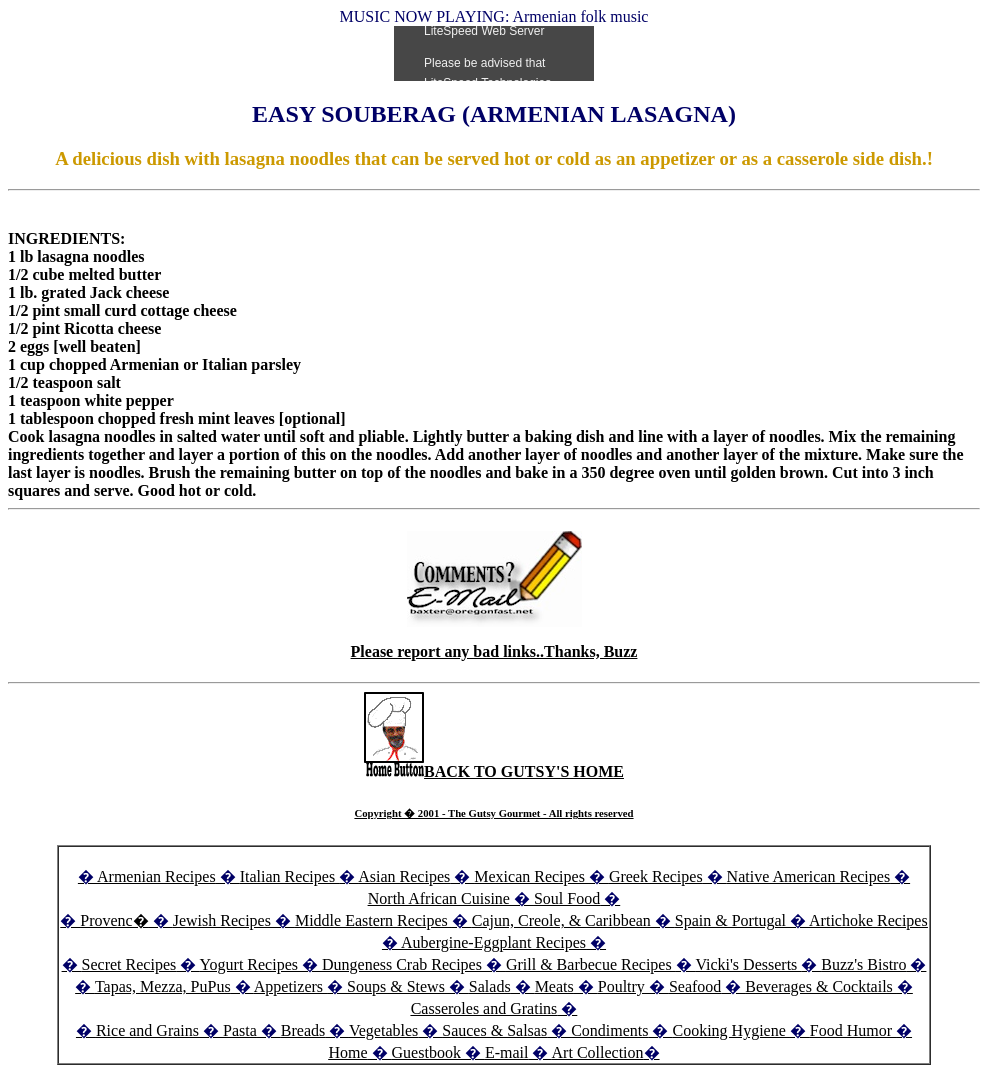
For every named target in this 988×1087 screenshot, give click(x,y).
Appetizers (290, 986)
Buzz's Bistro (863, 964)
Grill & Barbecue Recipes (591, 964)
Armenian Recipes (156, 876)
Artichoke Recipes (868, 920)
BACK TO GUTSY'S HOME (494, 771)
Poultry (621, 986)
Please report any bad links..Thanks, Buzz (494, 651)
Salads (490, 986)
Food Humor (853, 1030)
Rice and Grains (147, 1030)
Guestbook (426, 1052)
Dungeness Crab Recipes (402, 964)
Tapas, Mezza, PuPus (163, 986)
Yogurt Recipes (249, 964)
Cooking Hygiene (730, 1030)
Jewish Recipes (224, 920)
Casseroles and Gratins (484, 1008)
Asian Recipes (404, 876)
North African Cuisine (439, 898)
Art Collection (598, 1052)
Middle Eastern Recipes (373, 920)
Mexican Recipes (531, 876)
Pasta (240, 1030)
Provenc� (114, 920)
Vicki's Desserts (748, 964)
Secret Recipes (129, 964)
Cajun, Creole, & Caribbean (561, 920)
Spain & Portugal (730, 920)
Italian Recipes (290, 876)
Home (347, 1052)
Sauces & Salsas (494, 1030)
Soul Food (567, 898)
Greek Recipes (656, 876)
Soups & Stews (396, 986)
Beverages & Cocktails (821, 986)
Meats (554, 986)
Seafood (695, 986)
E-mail (507, 1052)
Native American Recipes (809, 876)
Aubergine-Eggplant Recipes (493, 942)
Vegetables (383, 1030)
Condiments (609, 1030)
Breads (303, 1030)
